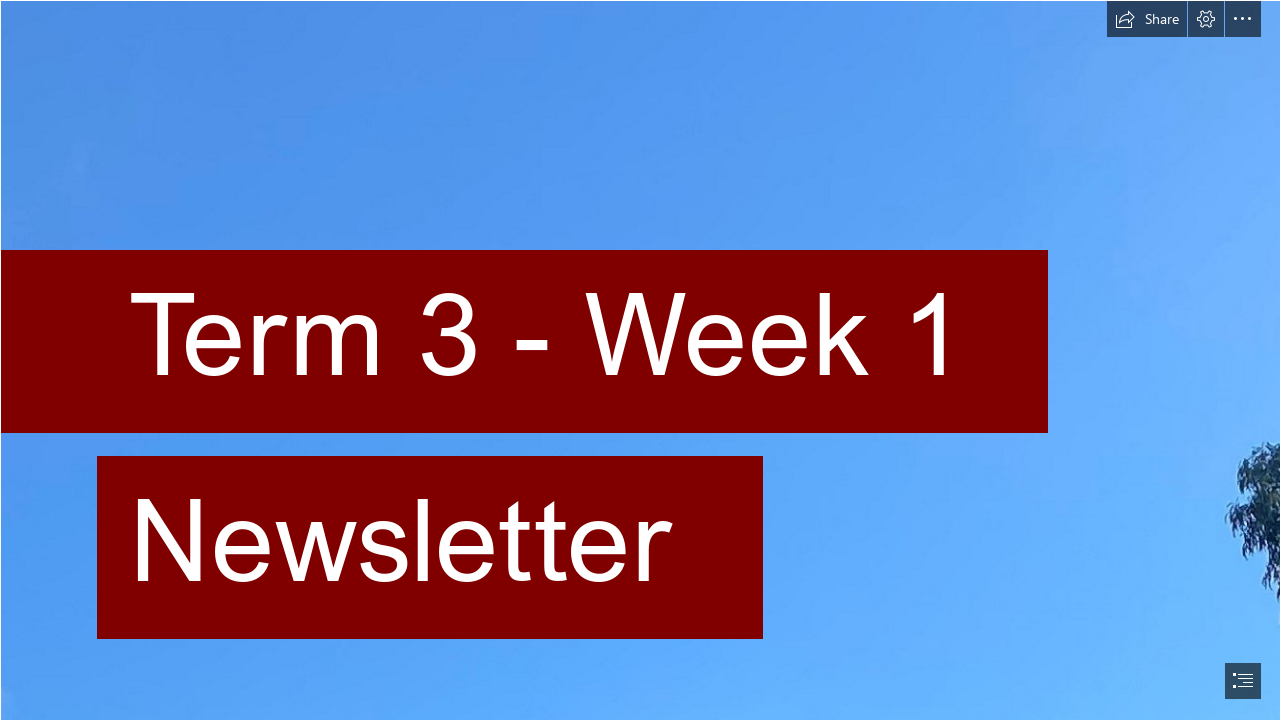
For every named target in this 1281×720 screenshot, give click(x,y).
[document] (640, 360)
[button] (1147, 19)
